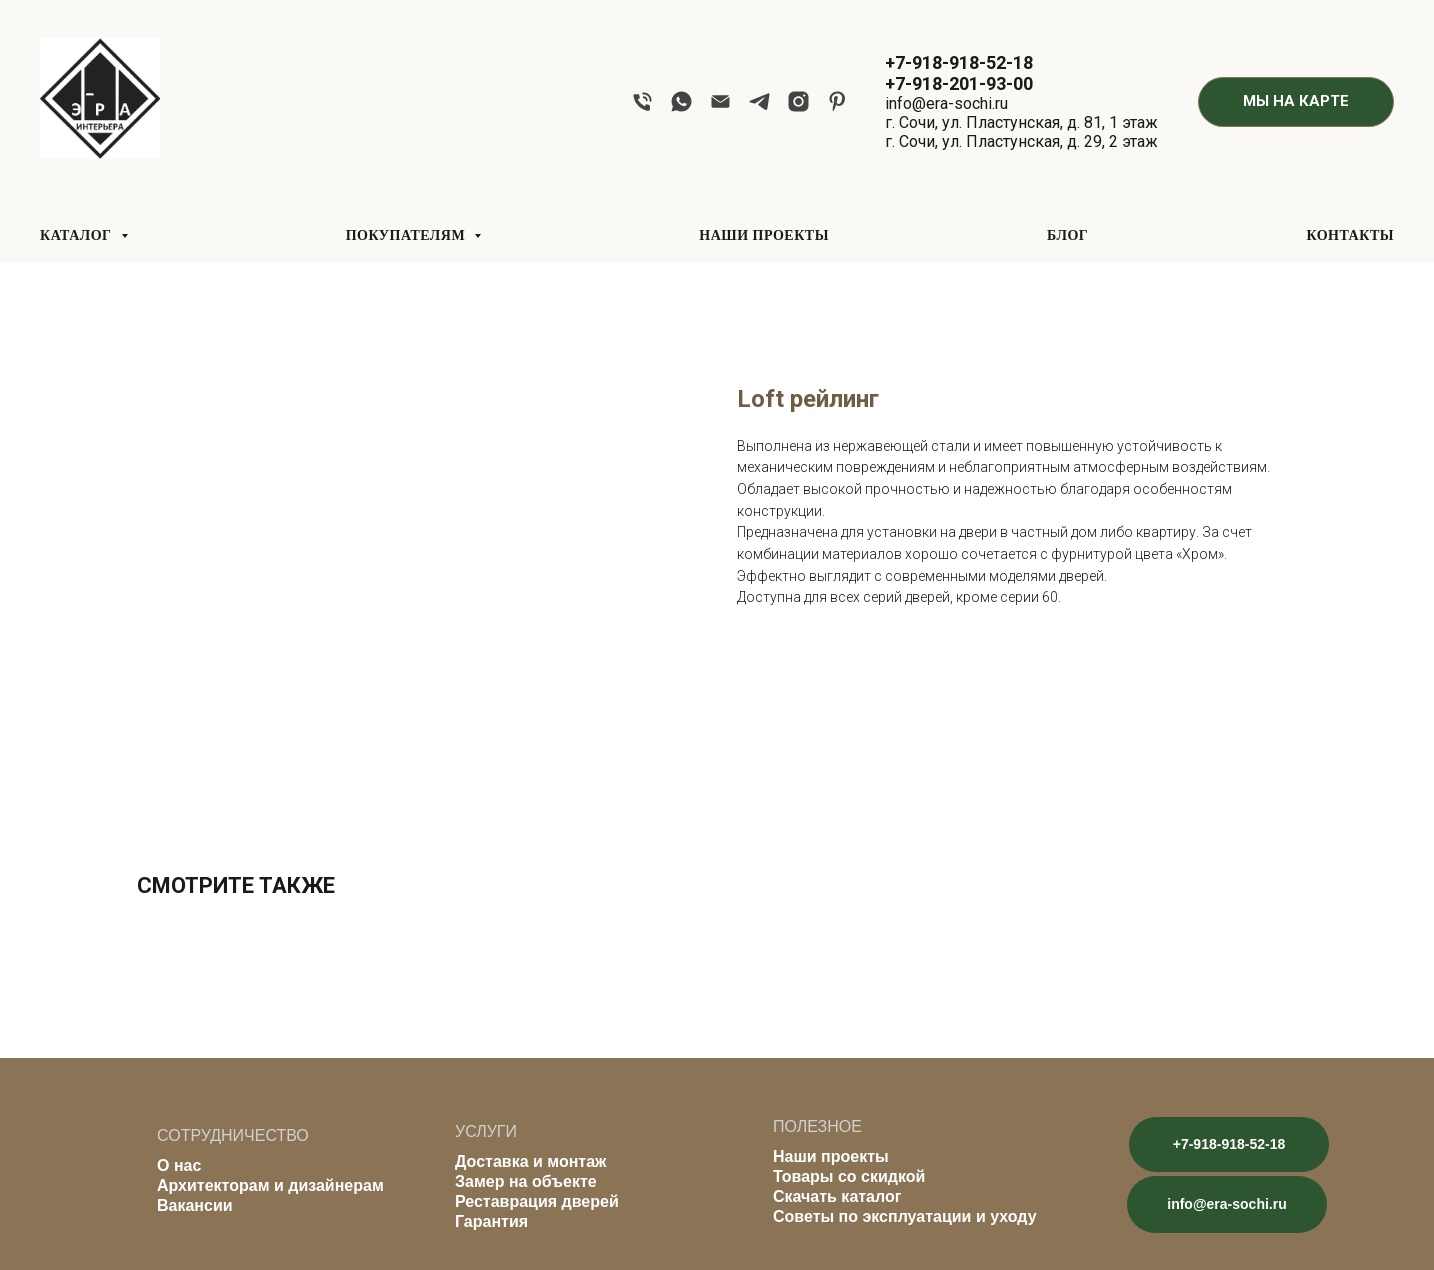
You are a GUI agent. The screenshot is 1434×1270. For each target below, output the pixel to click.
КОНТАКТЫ (1350, 235)
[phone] (642, 101)
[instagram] (798, 101)
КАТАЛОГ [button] (78, 235)
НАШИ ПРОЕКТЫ (764, 235)
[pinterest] (837, 101)
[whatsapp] (681, 101)
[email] (720, 101)
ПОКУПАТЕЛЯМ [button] (407, 235)
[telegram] (759, 101)
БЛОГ (1067, 235)
